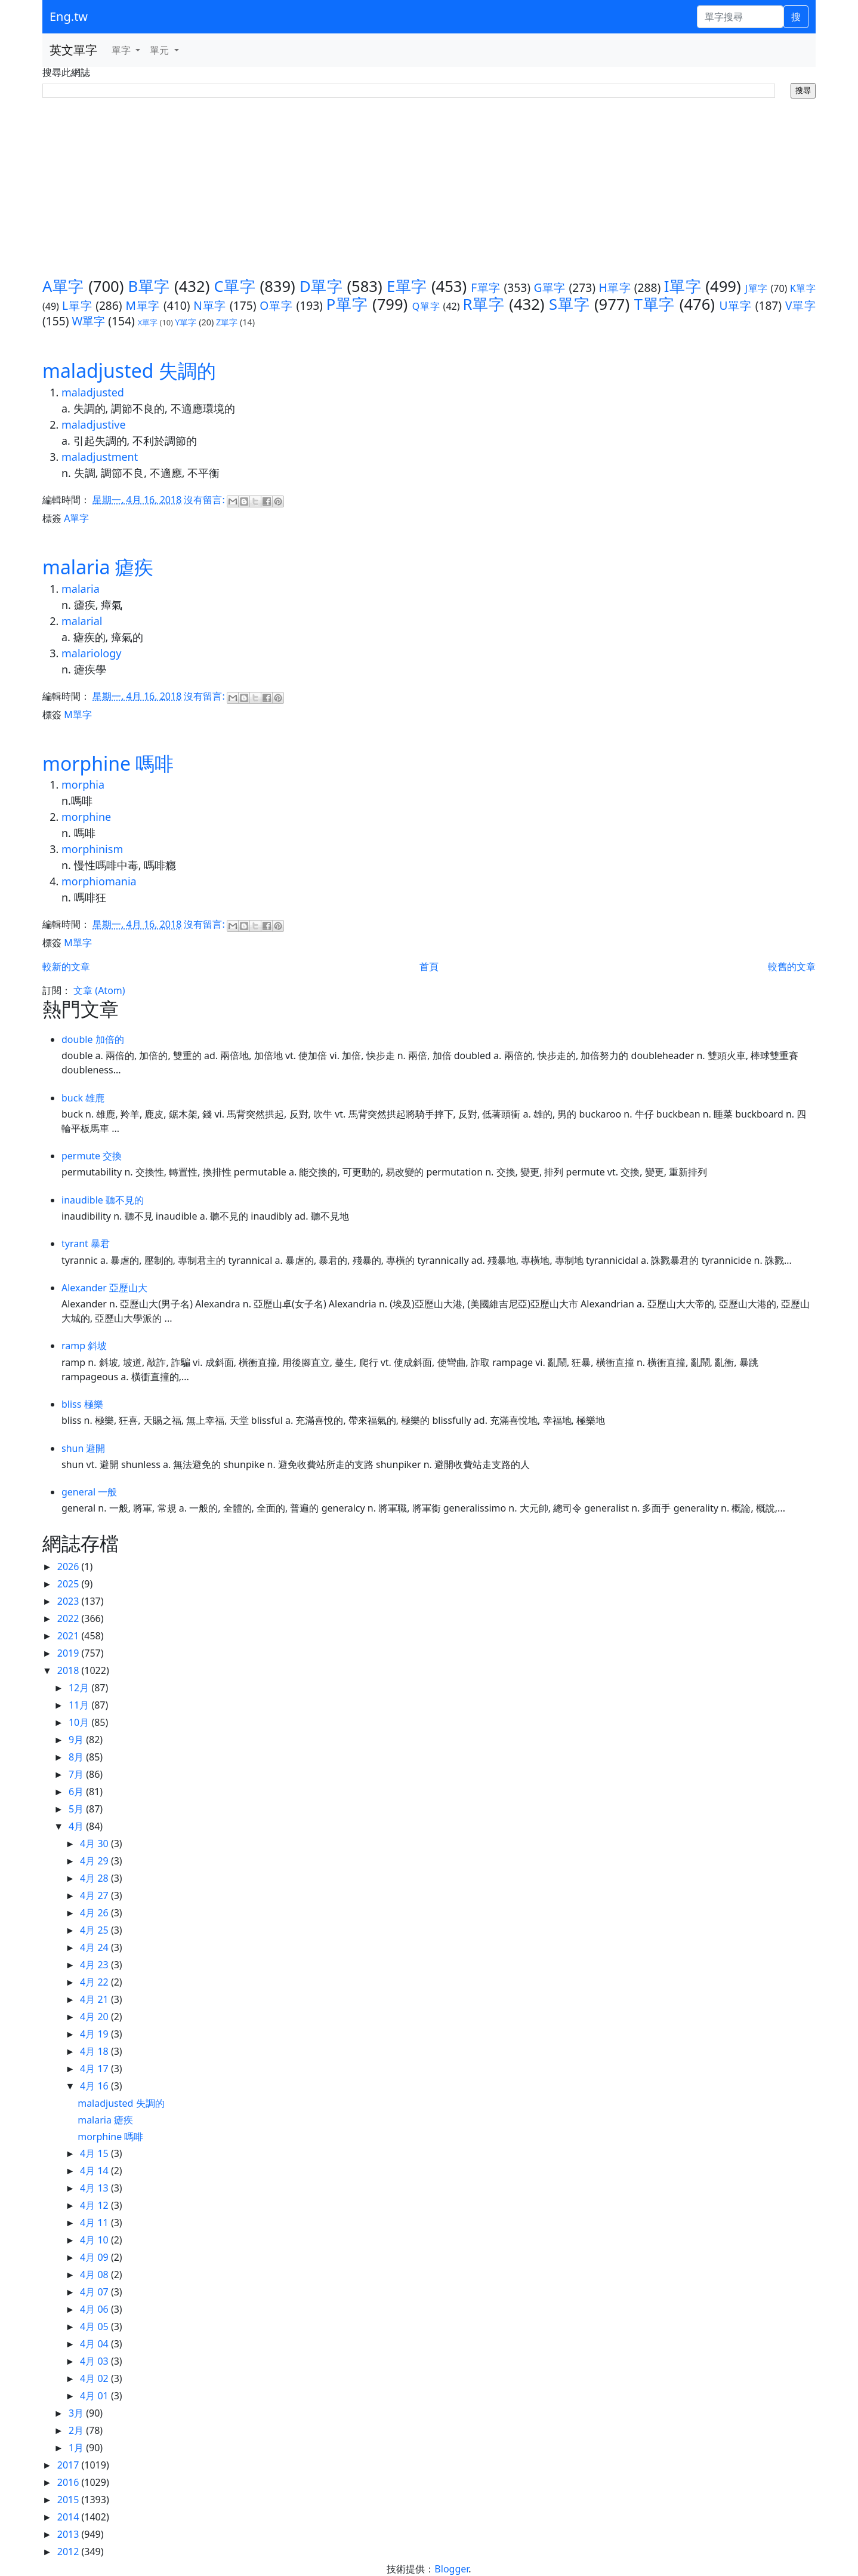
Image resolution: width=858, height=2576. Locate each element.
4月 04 (95, 2343)
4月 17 (95, 2068)
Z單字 (226, 322)
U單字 (735, 305)
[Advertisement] (429, 188)
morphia (82, 784)
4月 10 (95, 2239)
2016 (69, 2482)
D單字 (321, 286)
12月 (80, 1687)
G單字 (549, 287)
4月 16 (95, 2085)
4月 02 (95, 2378)
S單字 (569, 304)
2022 (69, 1618)
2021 (69, 1635)
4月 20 (95, 2016)
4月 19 (95, 2034)
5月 (77, 1808)
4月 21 (95, 1999)
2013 (69, 2534)
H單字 (615, 287)
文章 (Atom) (99, 990)
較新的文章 (66, 966)
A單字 (63, 286)
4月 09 (95, 2257)
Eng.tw (69, 16)
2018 (69, 1670)
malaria (80, 588)
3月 (77, 2413)
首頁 (429, 966)
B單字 (149, 286)
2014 (69, 2516)
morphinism (92, 849)
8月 (77, 1757)
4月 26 (95, 1912)
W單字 (88, 321)
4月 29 (95, 1860)
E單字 (407, 286)
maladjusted (92, 392)
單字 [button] (122, 50)
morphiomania (99, 881)
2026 (69, 1566)
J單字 (756, 288)
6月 (77, 1791)
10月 (80, 1722)
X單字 (148, 322)
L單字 (77, 305)
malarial (82, 621)
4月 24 (95, 1947)
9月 (77, 1739)
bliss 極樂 (82, 1404)
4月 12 (95, 2205)
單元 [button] (160, 50)
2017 (69, 2465)
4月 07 (95, 2291)
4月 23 (95, 1964)
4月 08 (95, 2274)
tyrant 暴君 (85, 1243)
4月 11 (95, 2222)
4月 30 (95, 1843)
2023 (69, 1601)
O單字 (276, 305)
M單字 (142, 305)
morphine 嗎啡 (108, 763)
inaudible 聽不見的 (102, 1200)
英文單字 (73, 50)
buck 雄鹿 (82, 1097)
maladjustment (99, 457)
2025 (69, 1583)
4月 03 (95, 2361)
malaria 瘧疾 (97, 567)
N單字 (209, 305)
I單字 (682, 286)
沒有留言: (205, 499)
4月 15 (95, 2153)
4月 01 (95, 2395)
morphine (86, 817)
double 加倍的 (92, 1039)
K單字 (803, 288)
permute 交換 (91, 1155)
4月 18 (95, 2051)
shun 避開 (83, 1448)
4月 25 (95, 1930)
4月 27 (95, 1895)
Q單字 (426, 306)
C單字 (235, 286)
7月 (77, 1774)
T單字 (654, 304)
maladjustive (93, 424)
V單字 (800, 305)
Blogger (451, 2568)
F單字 (486, 287)
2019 (69, 1653)
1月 (77, 2447)
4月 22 (95, 1982)
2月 (77, 2430)
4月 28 (95, 1878)
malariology (91, 653)
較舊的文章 (792, 966)
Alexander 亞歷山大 (104, 1287)
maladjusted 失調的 (129, 370)
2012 (69, 2551)
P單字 (347, 304)
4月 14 (95, 2170)
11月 (80, 1705)
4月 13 (95, 2188)
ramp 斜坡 (84, 1345)
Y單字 (185, 322)
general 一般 (89, 1491)
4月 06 (95, 2309)
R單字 (483, 304)
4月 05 (95, 2326)
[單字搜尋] (740, 16)
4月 (77, 1826)
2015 (69, 2499)
